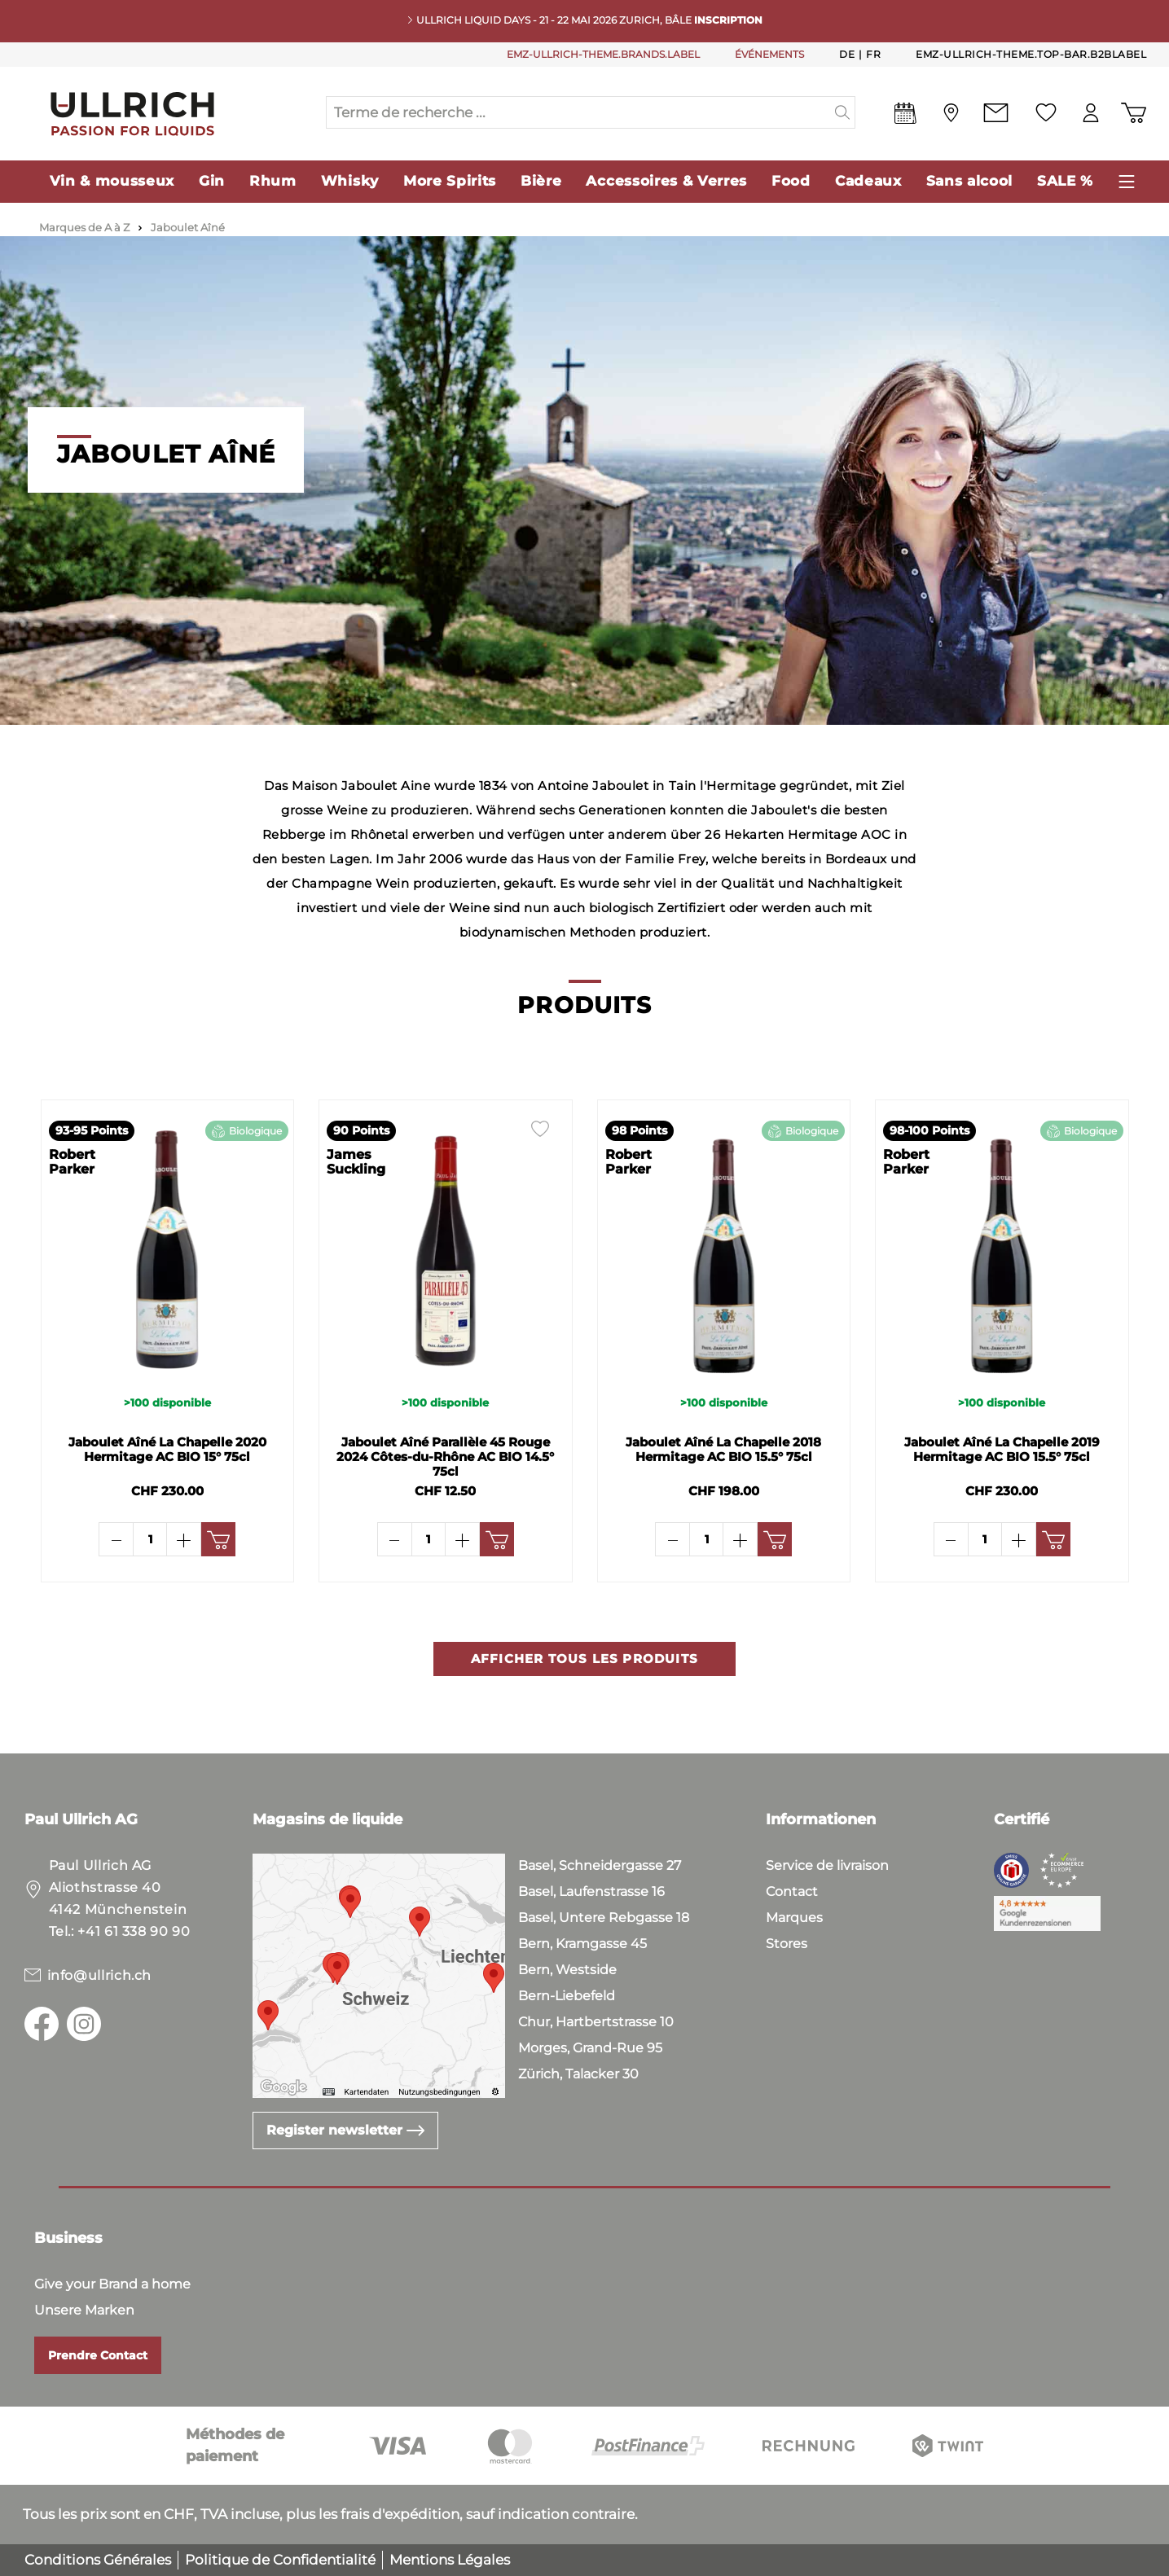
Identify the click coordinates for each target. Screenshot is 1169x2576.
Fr (873, 53)
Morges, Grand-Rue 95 (590, 2048)
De (847, 53)
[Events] (905, 116)
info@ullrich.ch (99, 1975)
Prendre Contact (97, 2355)
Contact (792, 1891)
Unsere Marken (84, 2310)
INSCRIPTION (728, 20)
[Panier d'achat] (1133, 113)
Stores (786, 1943)
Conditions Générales (97, 2560)
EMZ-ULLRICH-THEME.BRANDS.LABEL (603, 54)
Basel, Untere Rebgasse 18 (603, 1917)
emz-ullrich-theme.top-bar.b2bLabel (1031, 54)
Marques (794, 1917)
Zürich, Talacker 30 (578, 2074)
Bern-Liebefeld (566, 1995)
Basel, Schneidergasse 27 (599, 1865)
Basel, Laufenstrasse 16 (591, 1891)
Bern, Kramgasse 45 (582, 1943)
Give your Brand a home (112, 2284)
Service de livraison (827, 1865)
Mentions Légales (449, 2560)
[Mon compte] (1091, 113)
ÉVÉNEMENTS (769, 54)
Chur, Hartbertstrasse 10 (596, 2022)
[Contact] (995, 113)
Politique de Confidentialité (280, 2560)
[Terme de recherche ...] (578, 112)
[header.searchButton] (842, 112)
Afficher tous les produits (584, 1703)
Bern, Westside (567, 1969)
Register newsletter (345, 2130)
